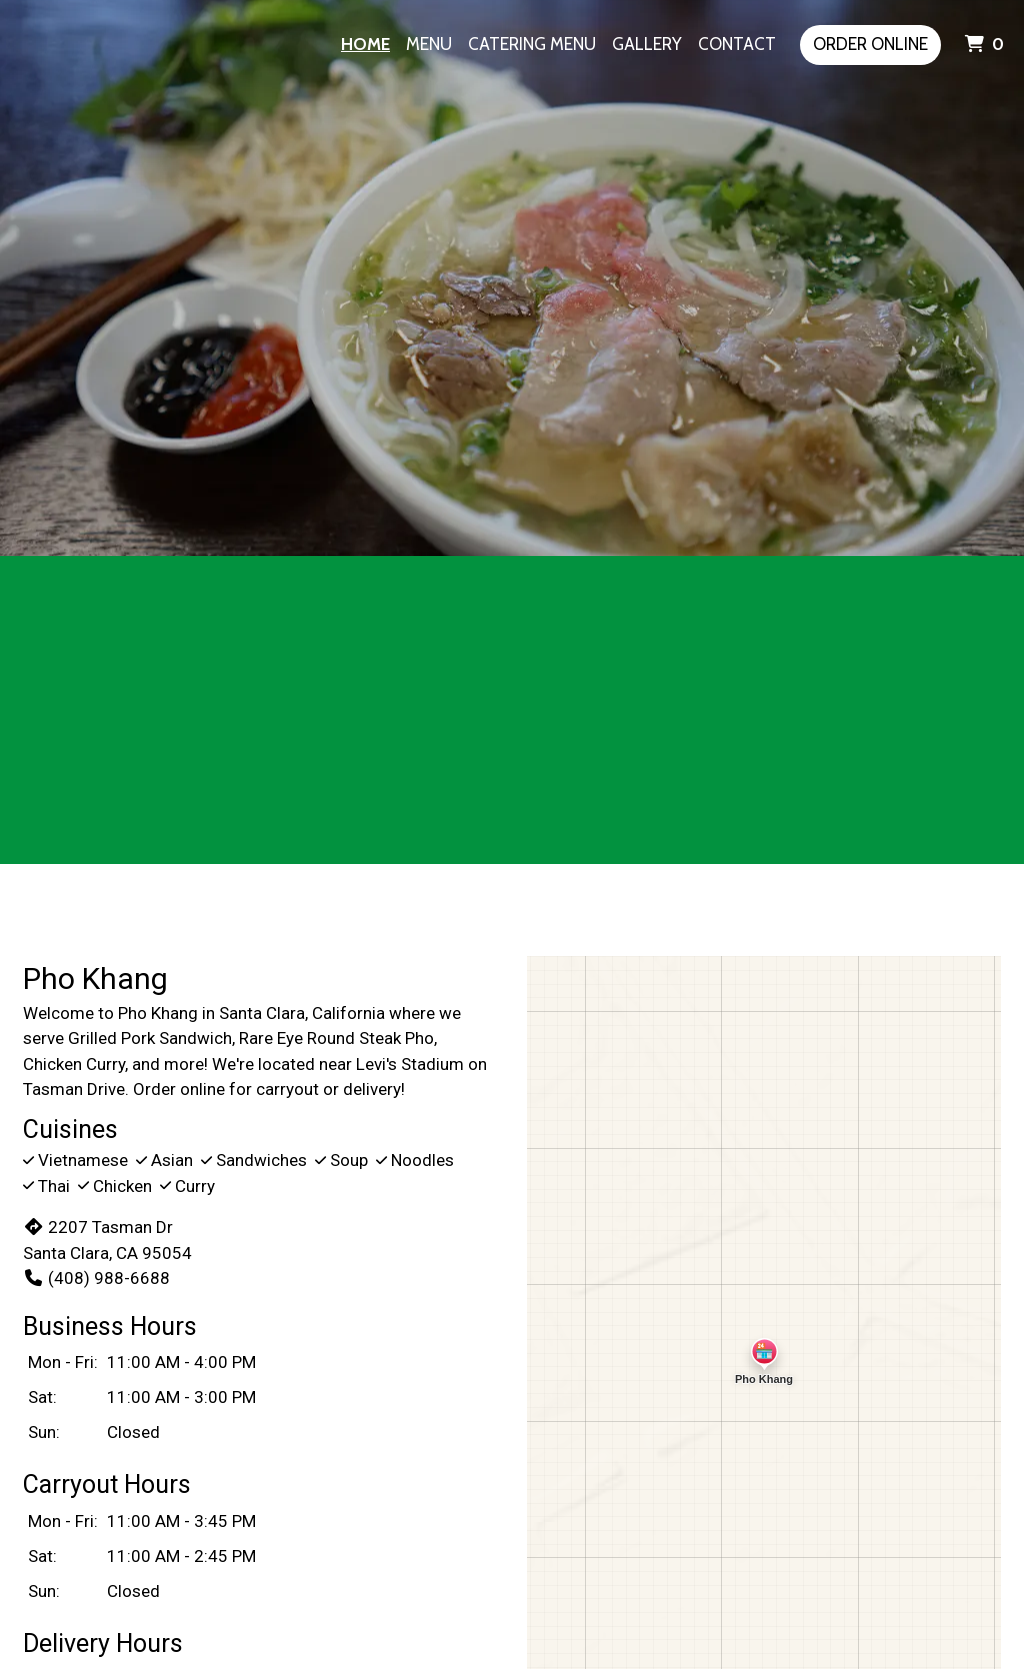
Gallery (647, 44)
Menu (429, 44)
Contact (737, 44)
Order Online (870, 44)
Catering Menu (532, 44)
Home (365, 44)
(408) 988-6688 (96, 1278)
